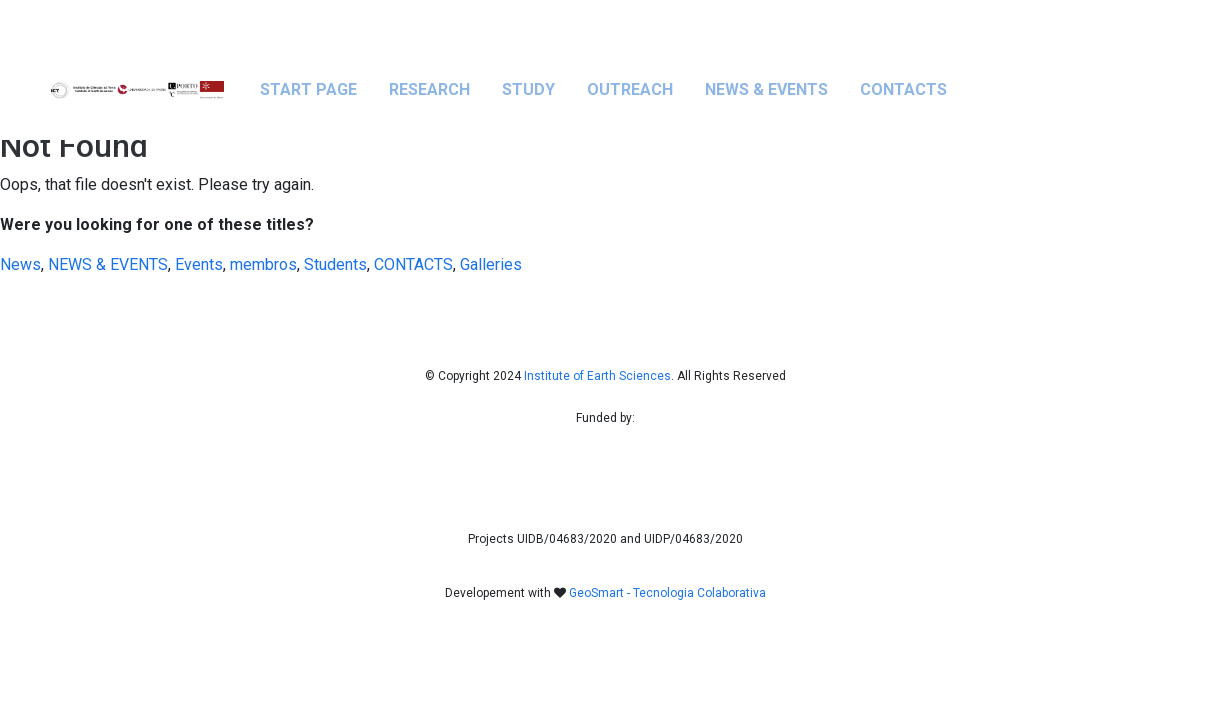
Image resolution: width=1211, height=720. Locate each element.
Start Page (308, 89)
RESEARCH (429, 89)
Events (199, 264)
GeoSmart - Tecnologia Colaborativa (667, 593)
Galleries (491, 264)
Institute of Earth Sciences (597, 376)
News (20, 264)
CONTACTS (903, 89)
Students (335, 264)
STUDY (528, 89)
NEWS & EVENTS (766, 89)
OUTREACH (630, 89)
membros (263, 264)
